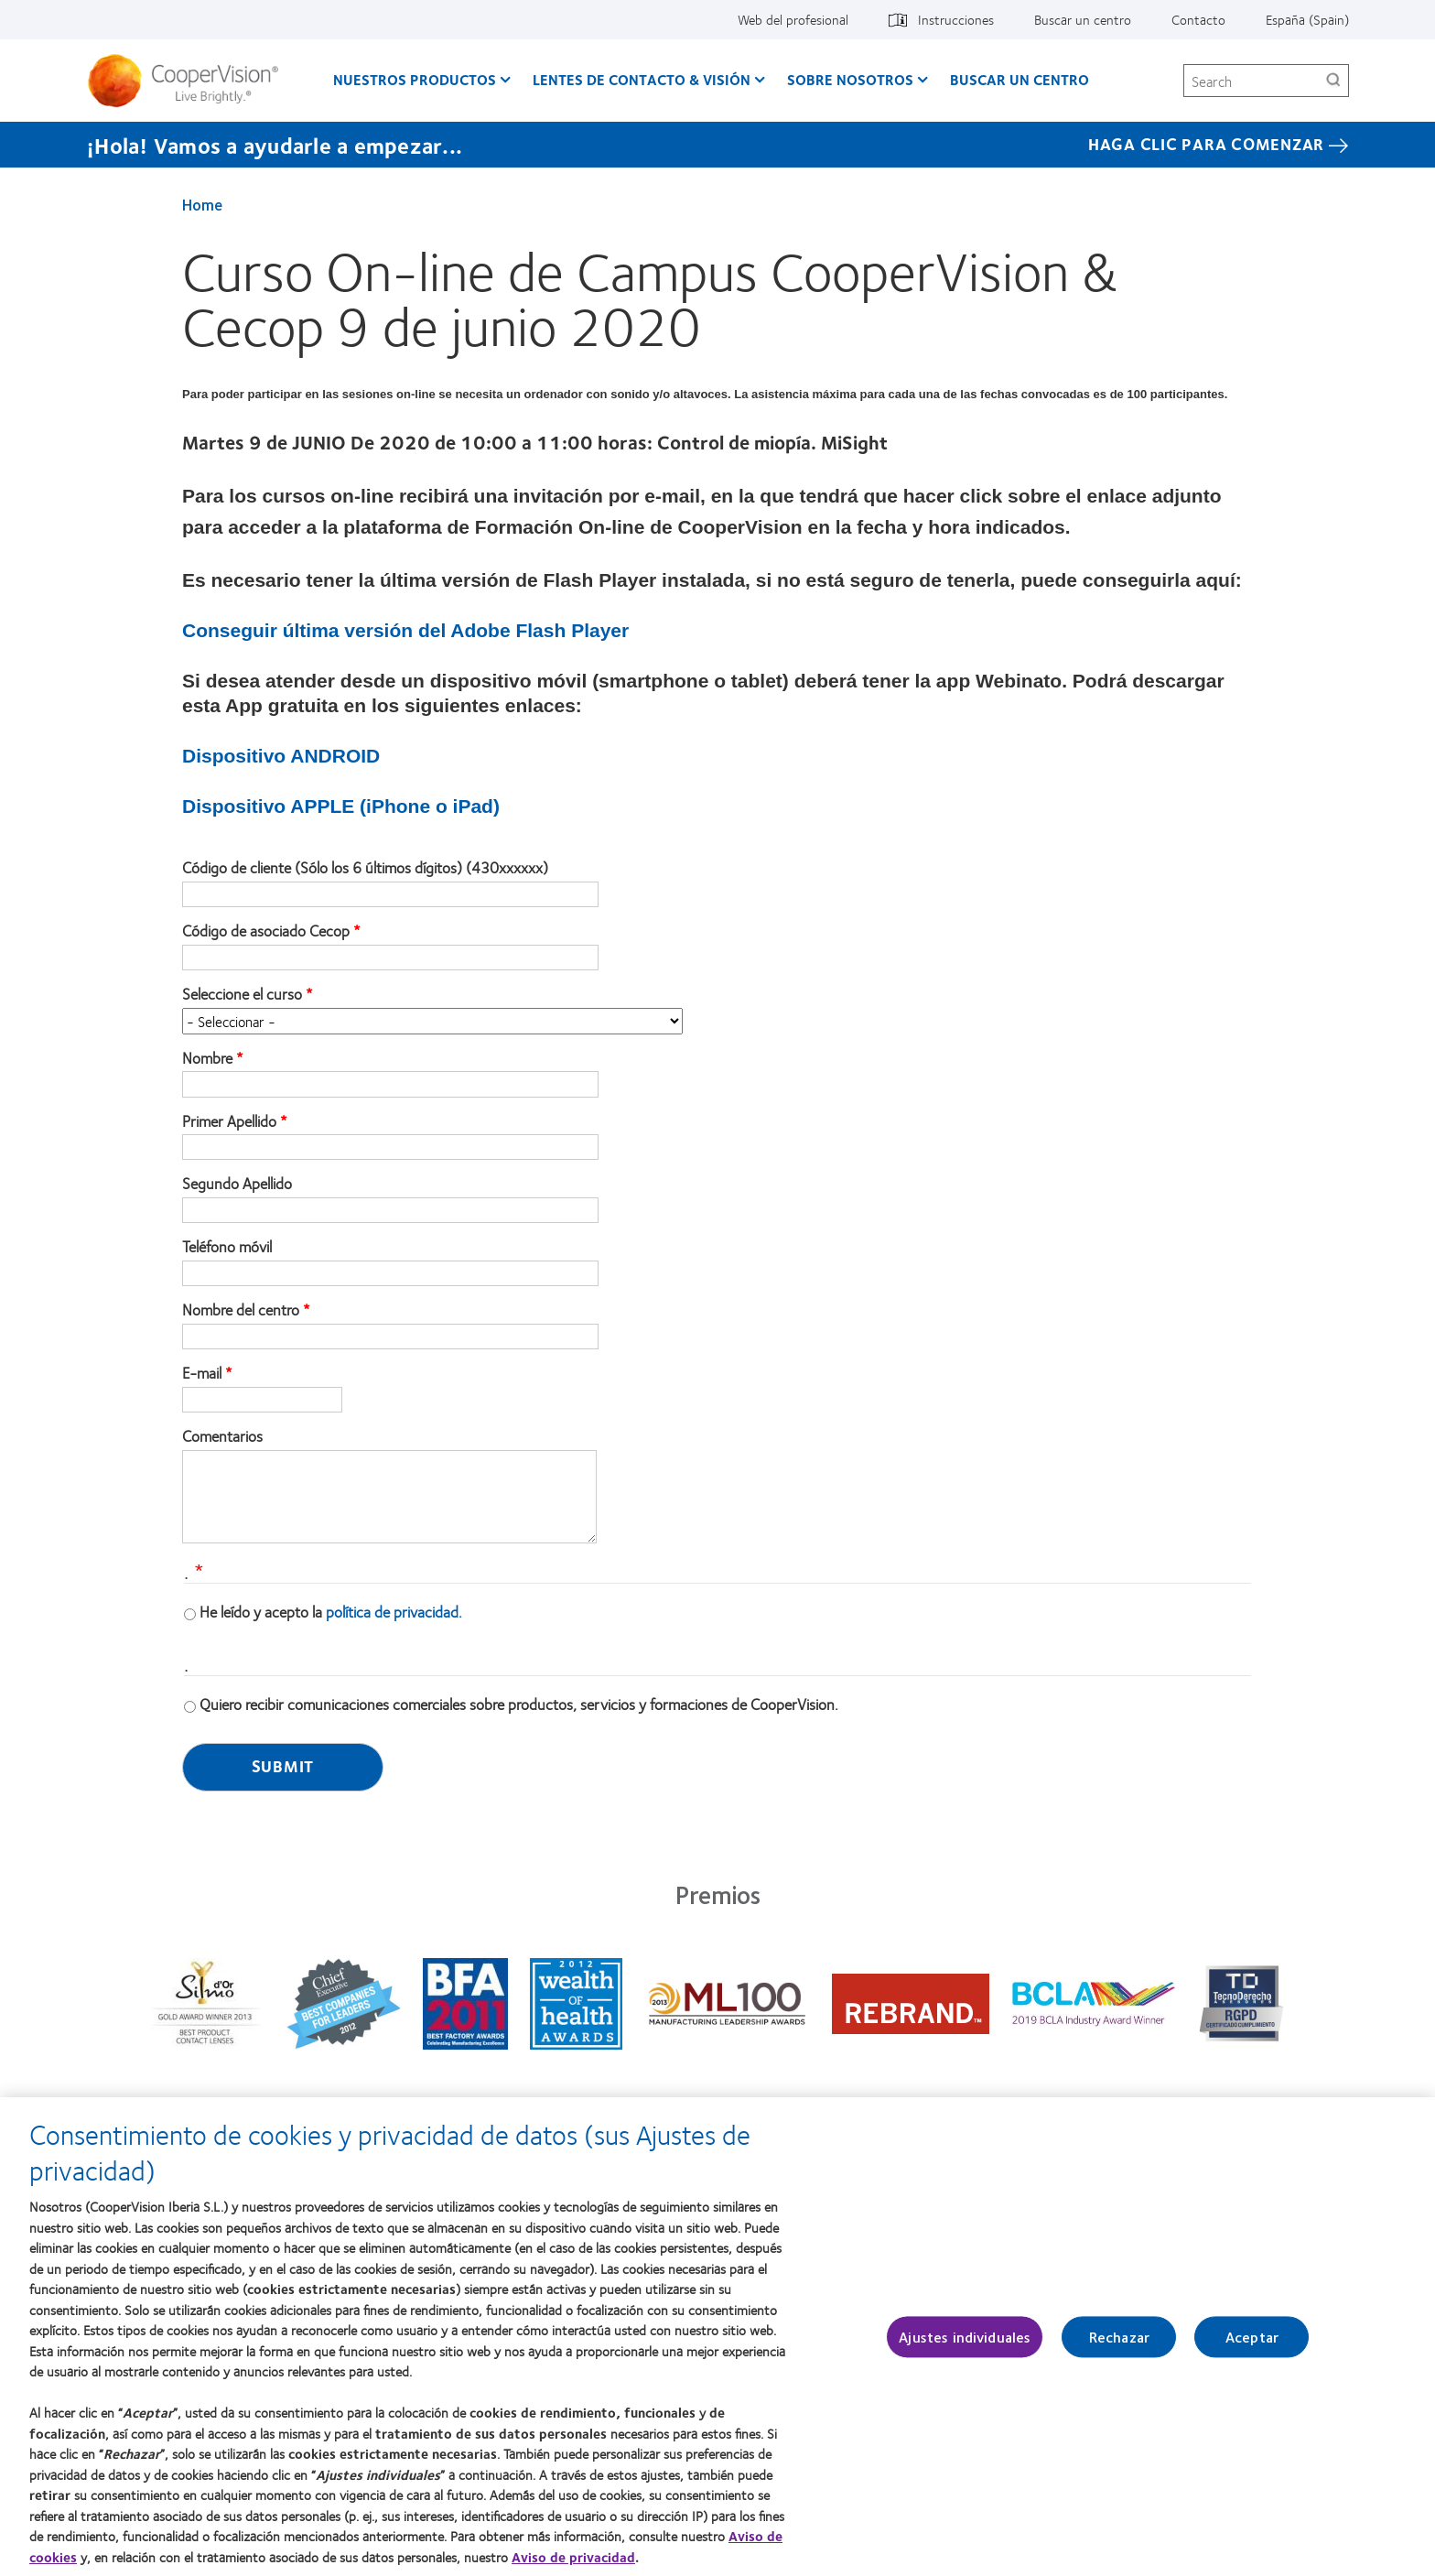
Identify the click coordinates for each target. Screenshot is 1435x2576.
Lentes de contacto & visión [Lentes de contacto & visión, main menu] (641, 79)
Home (202, 204)
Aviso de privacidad (573, 2565)
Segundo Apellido (237, 1183)
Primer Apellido (229, 1121)
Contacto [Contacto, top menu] (1198, 19)
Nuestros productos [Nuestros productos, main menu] (414, 79)
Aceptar (1252, 2344)
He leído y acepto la (331, 1611)
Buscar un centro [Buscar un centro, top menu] (1082, 19)
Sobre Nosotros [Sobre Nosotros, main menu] (850, 79)
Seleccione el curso (242, 994)
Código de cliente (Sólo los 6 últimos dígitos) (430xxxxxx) (365, 868)
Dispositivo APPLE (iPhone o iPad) (341, 806)
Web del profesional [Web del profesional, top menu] (793, 19)
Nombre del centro (240, 1310)
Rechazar (1119, 2344)
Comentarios (222, 1436)
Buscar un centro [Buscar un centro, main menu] (1019, 79)
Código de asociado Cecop (266, 931)
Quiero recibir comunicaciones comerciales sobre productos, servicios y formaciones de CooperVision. (519, 1704)
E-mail (201, 1373)
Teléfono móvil (227, 1247)
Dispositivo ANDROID (281, 755)
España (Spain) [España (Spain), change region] (1307, 19)
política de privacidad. (394, 1611)
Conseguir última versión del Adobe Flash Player (405, 630)
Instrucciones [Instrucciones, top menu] (956, 19)
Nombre (207, 1058)
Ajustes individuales (964, 2344)
